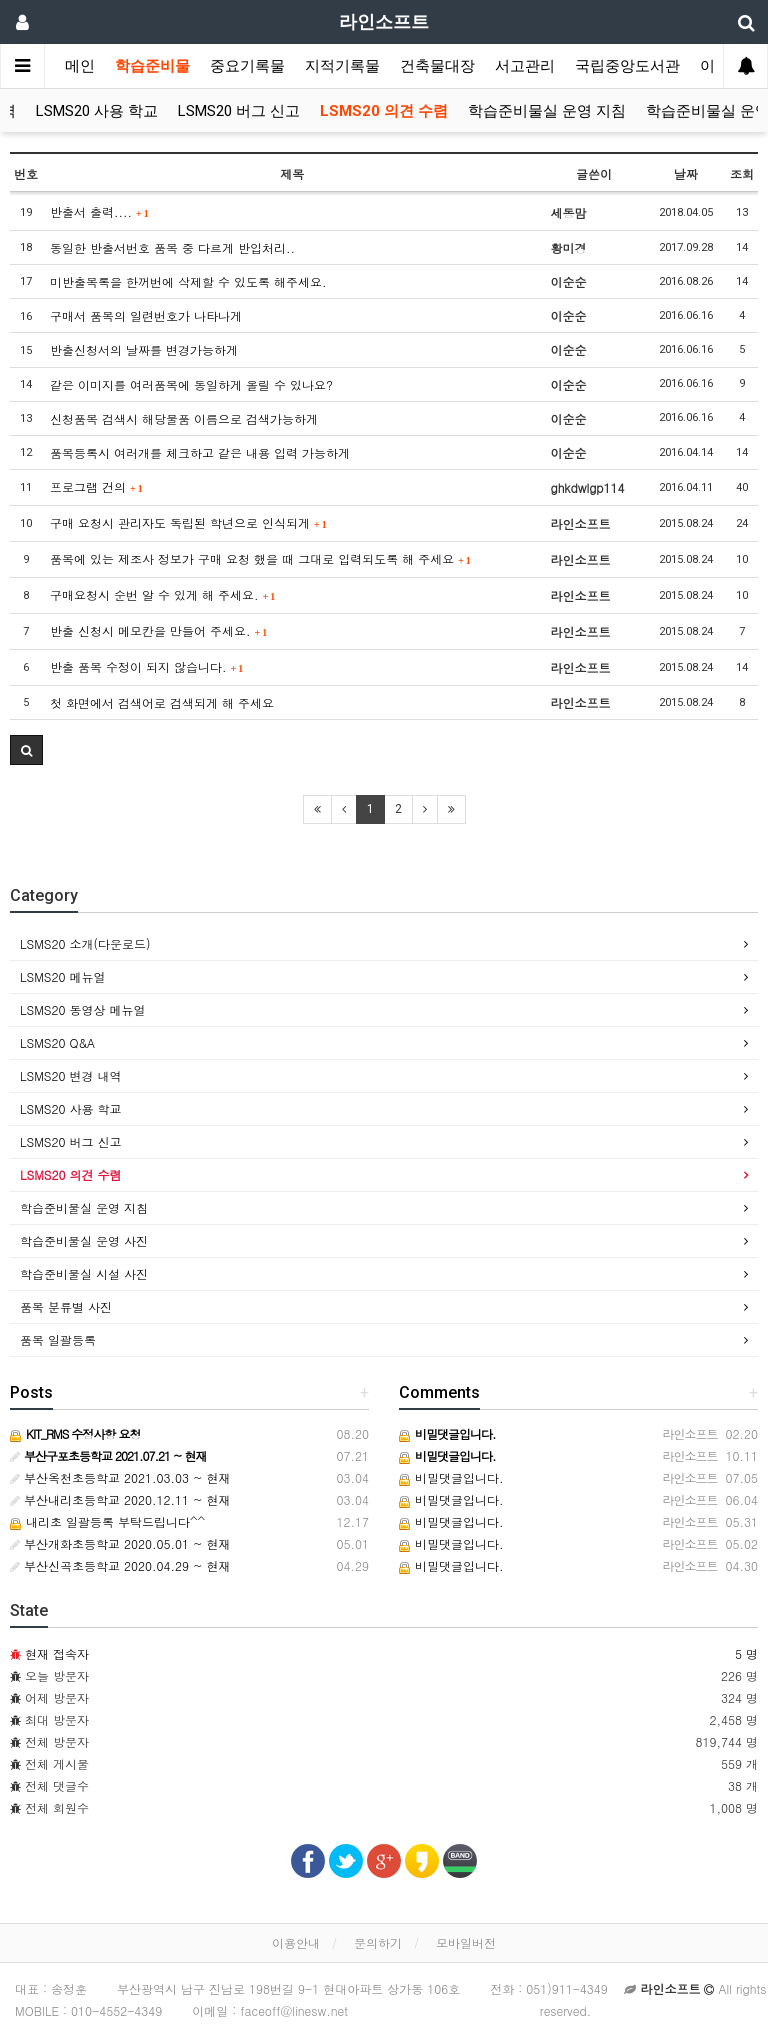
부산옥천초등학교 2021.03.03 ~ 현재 (120, 1477)
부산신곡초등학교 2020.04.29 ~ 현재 (120, 1565)
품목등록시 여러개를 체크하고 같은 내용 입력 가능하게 (200, 452)
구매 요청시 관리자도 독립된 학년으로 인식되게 (188, 522)
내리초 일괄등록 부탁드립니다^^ (107, 1521)
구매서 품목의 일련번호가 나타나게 (146, 315)
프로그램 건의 (96, 486)
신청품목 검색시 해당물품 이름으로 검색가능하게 (184, 418)
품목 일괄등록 (58, 1339)
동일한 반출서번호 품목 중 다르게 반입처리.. (172, 247)
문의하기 (378, 1942)
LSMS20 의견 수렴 (384, 111)
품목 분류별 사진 (66, 1306)
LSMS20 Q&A (57, 1042)
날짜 (686, 173)
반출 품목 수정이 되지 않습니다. (146, 666)
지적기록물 (342, 66)
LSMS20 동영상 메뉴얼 (83, 1009)
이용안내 (296, 1942)
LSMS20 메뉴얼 (63, 976)
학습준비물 (152, 66)
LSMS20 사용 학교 (97, 111)
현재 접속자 (57, 1653)
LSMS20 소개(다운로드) (85, 943)
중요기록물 (247, 66)
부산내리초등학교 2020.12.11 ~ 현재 (120, 1499)
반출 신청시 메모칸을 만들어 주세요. (158, 630)
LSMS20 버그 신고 (239, 111)
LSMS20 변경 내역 (71, 1075)
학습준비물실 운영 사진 (84, 1240)
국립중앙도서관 (627, 66)
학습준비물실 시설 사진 (84, 1273)
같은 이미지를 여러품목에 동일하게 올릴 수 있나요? (191, 384)
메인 (80, 66)
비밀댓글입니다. (451, 1477)
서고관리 (525, 66)
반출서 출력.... (99, 211)
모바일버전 (466, 1942)
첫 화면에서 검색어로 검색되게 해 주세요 (162, 702)
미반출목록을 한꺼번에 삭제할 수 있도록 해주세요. (188, 281)
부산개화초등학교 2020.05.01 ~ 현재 (120, 1543)
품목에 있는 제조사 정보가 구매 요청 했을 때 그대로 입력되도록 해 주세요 (260, 558)
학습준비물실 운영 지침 (547, 111)
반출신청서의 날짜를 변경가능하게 (144, 349)
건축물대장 (437, 66)
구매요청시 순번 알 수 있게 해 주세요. (162, 594)
